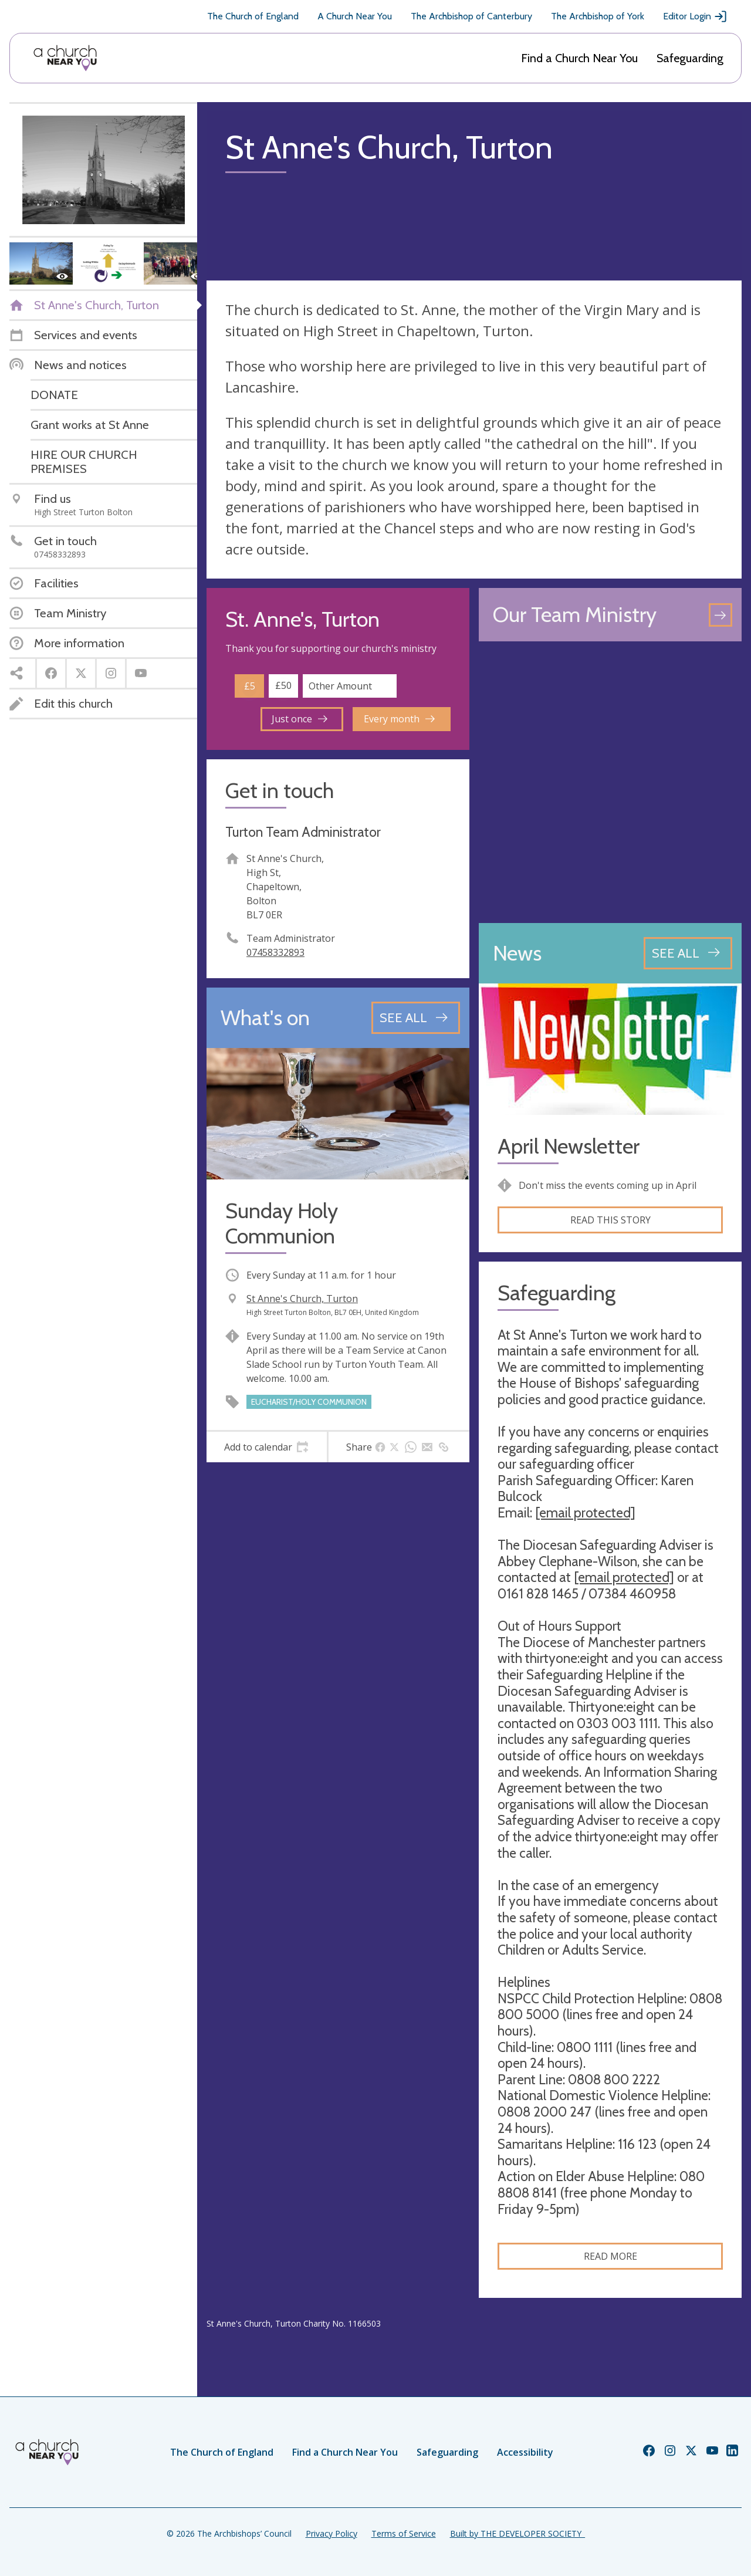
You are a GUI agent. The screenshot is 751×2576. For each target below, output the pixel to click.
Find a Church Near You (579, 58)
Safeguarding (690, 58)
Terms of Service (403, 2533)
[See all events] (415, 1017)
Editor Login (695, 16)
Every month (399, 718)
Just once (299, 718)
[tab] (267, 1447)
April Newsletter (569, 1146)
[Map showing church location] (610, 782)
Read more (610, 2256)
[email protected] (585, 1513)
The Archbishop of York (597, 16)
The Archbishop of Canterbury (471, 16)
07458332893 (275, 952)
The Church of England (253, 16)
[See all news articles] (688, 953)
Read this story (610, 1219)
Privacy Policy (331, 2533)
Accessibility (525, 2452)
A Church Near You (354, 16)
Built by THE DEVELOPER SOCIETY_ (517, 2533)
